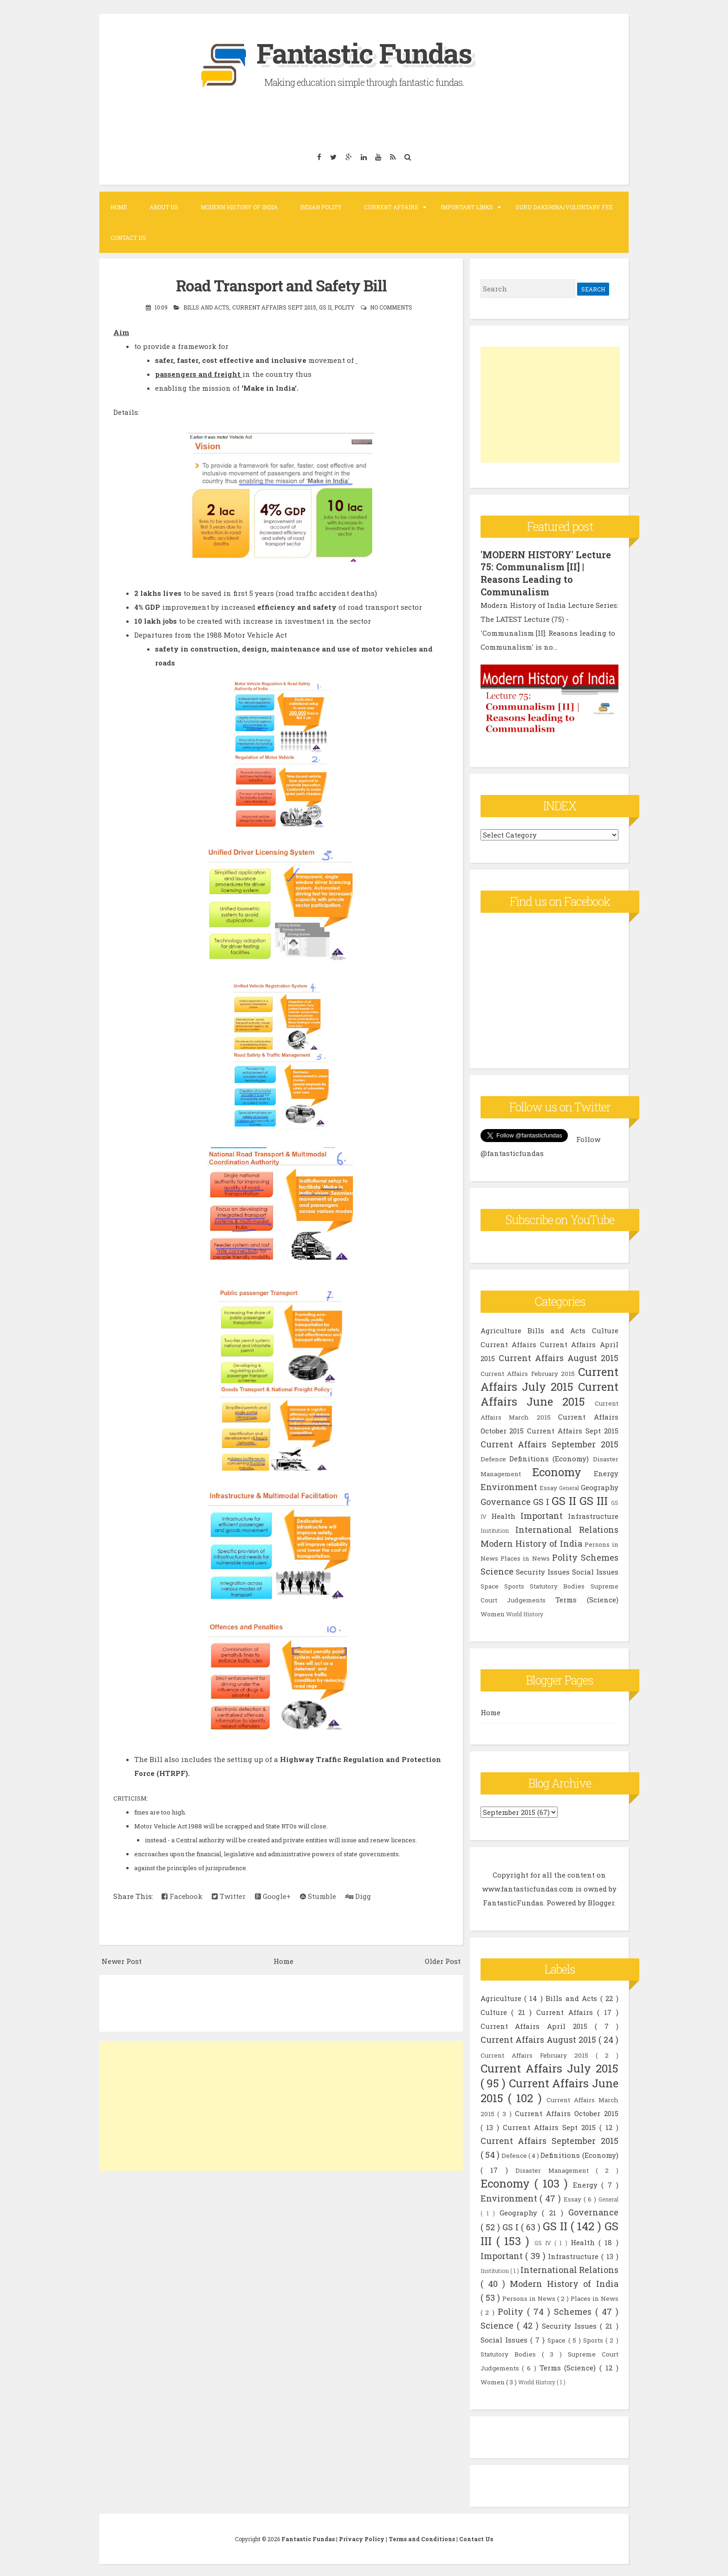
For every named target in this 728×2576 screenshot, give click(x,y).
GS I (541, 1499)
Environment (509, 1485)
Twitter (229, 1895)
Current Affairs (391, 207)
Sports (514, 1584)
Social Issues (595, 1570)
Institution (495, 1528)
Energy (606, 1471)
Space (490, 1584)
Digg (358, 1895)
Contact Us (128, 237)
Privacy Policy (362, 2537)
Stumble (318, 1895)
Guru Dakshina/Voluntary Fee (564, 207)
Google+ (273, 1895)
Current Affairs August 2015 (558, 1356)
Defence (493, 1457)
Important (541, 1513)
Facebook (182, 1895)
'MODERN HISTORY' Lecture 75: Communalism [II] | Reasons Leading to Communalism (546, 573)
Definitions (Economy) (549, 1456)
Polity (344, 306)
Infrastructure (593, 1514)
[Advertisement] (281, 2105)
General (569, 1486)
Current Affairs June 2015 (549, 1392)
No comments (391, 306)
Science (497, 1569)
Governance (506, 1499)
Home (118, 207)
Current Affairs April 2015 (538, 2024)
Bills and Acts (206, 306)
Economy (556, 1470)
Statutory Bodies (557, 1584)
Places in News (525, 1556)
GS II (325, 306)
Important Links (467, 207)
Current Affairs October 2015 (566, 2111)
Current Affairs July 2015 (549, 1377)
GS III (593, 1498)
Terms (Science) (586, 1597)
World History (524, 1612)
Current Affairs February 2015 (528, 1372)
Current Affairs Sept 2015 (274, 306)
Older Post (443, 1960)
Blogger (601, 1900)
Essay (548, 1486)
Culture (605, 1328)
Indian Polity (321, 207)
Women (493, 1612)
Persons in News (529, 2296)
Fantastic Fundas (364, 52)
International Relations (566, 1527)
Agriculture (501, 1328)
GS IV (544, 2241)
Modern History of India (239, 207)
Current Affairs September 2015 (549, 1442)
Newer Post (122, 1960)
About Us (164, 207)
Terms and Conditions (422, 2537)
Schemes (599, 1555)
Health (503, 1514)
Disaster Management (555, 2168)
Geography (599, 1485)
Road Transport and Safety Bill (281, 285)
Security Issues (543, 1570)
